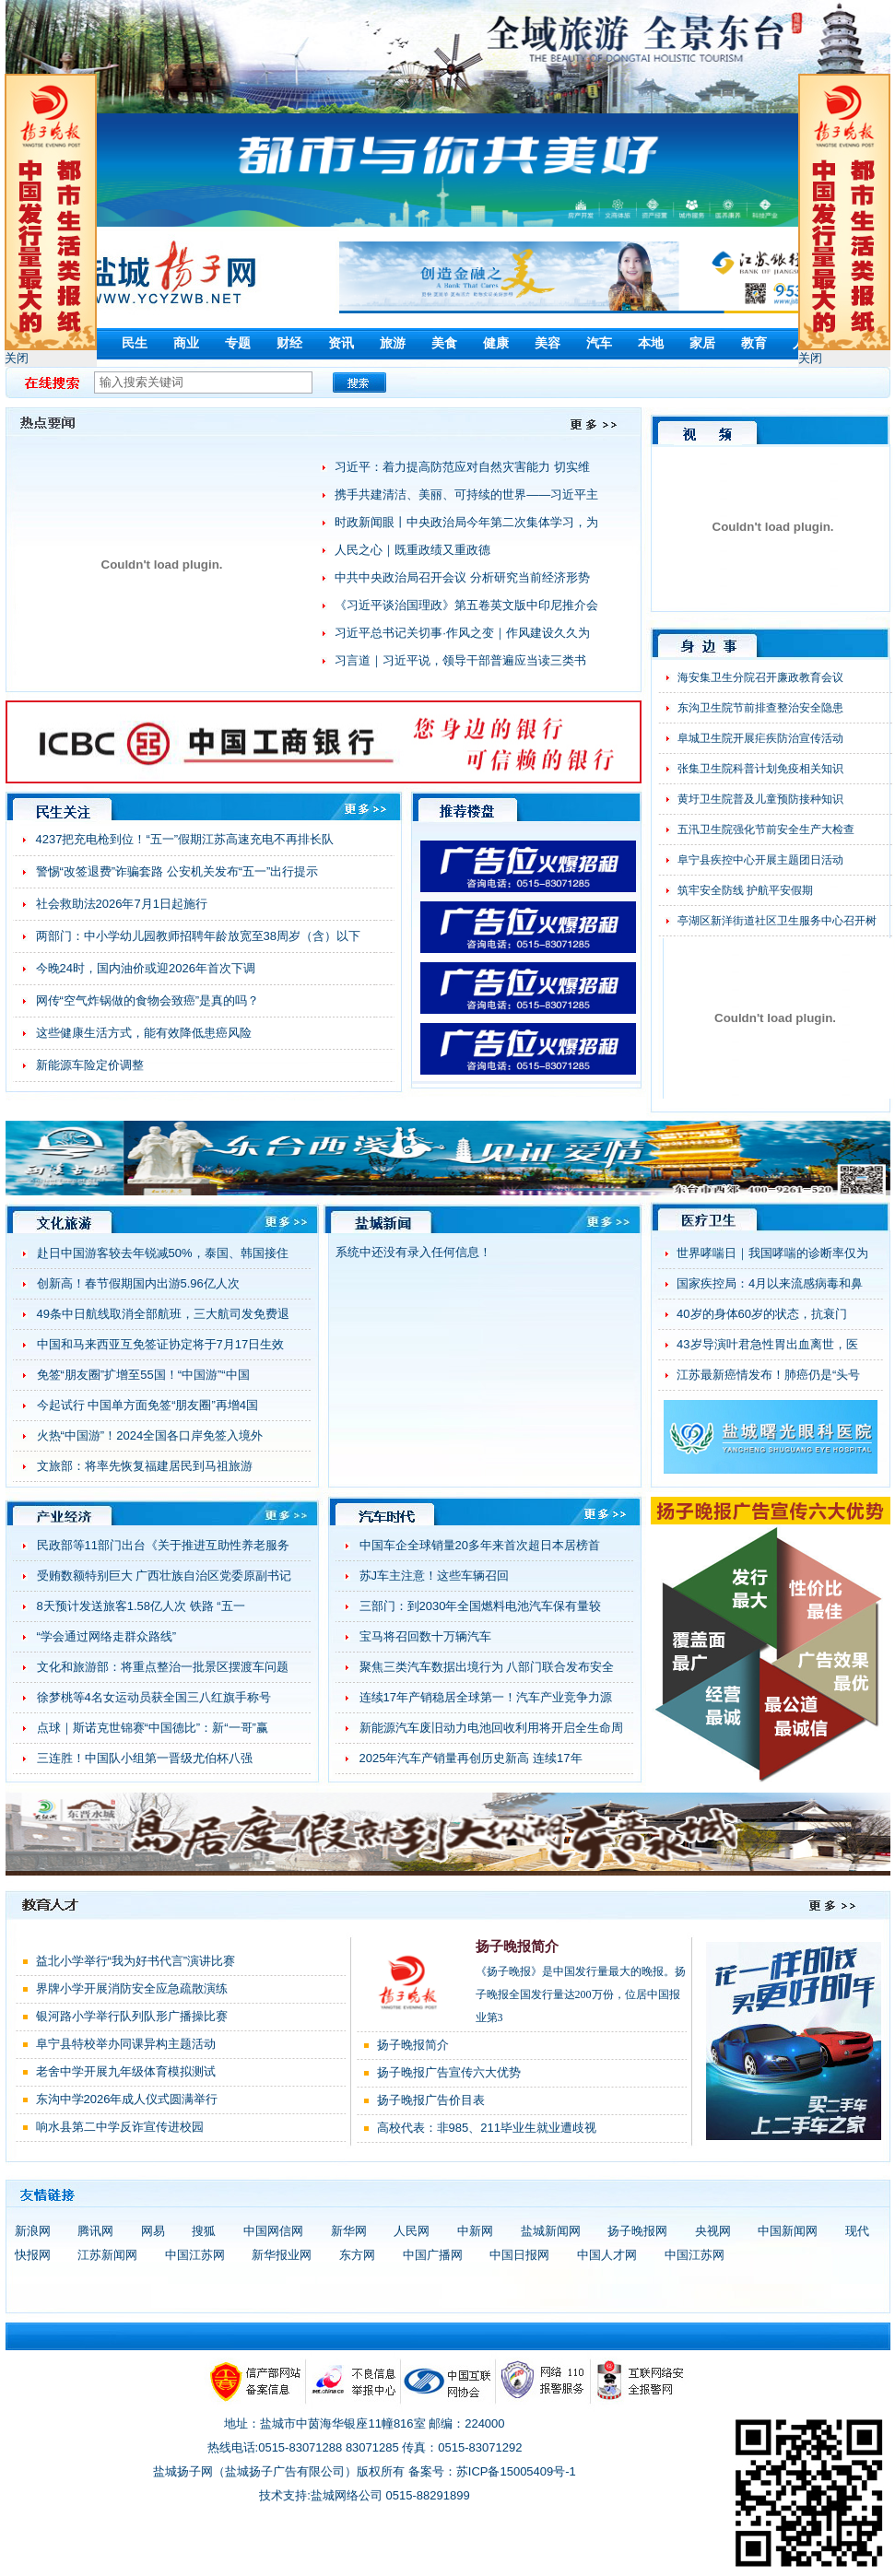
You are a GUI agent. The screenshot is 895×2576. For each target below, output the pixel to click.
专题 (238, 343)
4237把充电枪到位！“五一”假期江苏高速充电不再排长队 (185, 839)
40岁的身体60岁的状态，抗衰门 (762, 1314)
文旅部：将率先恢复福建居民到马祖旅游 (145, 1466)
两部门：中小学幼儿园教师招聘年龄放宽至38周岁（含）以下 (198, 936)
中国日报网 (519, 2255)
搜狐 (204, 2231)
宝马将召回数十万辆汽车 (425, 1636)
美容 (547, 343)
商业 (186, 343)
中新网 (475, 2231)
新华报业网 (282, 2255)
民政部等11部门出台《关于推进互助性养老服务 (163, 1545)
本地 (651, 343)
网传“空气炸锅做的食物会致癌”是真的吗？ (148, 1000)
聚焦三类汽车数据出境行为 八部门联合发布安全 (487, 1667)
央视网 (713, 2231)
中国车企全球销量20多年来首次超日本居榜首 (479, 1545)
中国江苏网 (195, 2255)
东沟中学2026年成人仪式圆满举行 (127, 2099)
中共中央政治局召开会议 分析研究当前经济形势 (462, 577)
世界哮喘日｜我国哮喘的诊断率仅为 (772, 1253)
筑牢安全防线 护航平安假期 (745, 890)
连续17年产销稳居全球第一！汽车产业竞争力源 (485, 1697)
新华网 (349, 2231)
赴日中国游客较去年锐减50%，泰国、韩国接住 (163, 1253)
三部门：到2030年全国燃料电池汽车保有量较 (480, 1606)
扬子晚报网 (637, 2231)
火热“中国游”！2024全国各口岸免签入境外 (150, 1435)
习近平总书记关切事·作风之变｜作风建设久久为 (462, 633)
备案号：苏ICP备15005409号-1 (492, 2471)
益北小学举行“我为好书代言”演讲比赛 (136, 1961)
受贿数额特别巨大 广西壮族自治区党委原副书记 (164, 1575)
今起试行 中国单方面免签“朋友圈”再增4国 (148, 1405)
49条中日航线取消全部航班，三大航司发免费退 (163, 1314)
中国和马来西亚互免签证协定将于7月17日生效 (161, 1344)
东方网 (357, 2255)
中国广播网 (433, 2255)
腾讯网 (95, 2231)
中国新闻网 (788, 2231)
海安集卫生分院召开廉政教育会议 (760, 677)
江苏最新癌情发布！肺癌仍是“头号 (768, 1375)
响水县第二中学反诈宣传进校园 (120, 2127)
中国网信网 (273, 2231)
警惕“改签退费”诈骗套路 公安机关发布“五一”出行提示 (177, 871)
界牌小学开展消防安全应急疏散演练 (132, 1988)
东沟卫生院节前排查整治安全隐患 (760, 707)
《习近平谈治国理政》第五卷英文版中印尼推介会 (466, 605)
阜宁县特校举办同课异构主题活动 (126, 2044)
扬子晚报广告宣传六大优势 (449, 2072)
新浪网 (33, 2231)
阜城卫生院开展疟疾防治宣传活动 (760, 738)
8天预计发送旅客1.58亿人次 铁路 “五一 (141, 1606)
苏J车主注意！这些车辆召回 (434, 1575)
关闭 (17, 358)
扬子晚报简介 (517, 1946)
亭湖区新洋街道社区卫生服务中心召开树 (777, 920)
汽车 (599, 343)
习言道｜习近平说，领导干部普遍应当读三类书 (460, 660)
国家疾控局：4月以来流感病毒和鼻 (770, 1283)
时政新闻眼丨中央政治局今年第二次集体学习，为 (466, 522)
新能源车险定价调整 (90, 1065)
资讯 (341, 343)
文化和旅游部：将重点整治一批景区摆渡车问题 (163, 1667)
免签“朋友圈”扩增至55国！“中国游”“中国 (143, 1375)
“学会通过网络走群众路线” (107, 1636)
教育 (754, 343)
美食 (444, 343)
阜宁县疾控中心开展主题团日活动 (760, 859)
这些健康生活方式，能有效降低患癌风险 (144, 1033)
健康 (496, 343)
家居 (702, 343)
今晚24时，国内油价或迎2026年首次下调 (145, 968)
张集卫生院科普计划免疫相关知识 (760, 768)
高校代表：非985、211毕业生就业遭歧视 (486, 2128)
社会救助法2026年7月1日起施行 (121, 904)
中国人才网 (607, 2255)
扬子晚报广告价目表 (431, 2100)
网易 (153, 2231)
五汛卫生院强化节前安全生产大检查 (765, 829)
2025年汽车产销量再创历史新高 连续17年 (471, 1758)
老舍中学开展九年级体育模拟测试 (126, 2071)
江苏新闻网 (107, 2255)
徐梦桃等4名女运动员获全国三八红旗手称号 (154, 1697)
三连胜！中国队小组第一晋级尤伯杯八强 (145, 1758)
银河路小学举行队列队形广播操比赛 (132, 2016)
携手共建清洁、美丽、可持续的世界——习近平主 (466, 494)
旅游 (393, 343)
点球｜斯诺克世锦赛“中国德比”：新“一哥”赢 (152, 1728)
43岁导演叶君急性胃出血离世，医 (767, 1344)
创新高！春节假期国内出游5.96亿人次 (138, 1283)
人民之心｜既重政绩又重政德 (412, 550)
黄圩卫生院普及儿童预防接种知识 (760, 799)
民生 (134, 343)
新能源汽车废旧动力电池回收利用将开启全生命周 (491, 1728)
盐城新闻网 (551, 2231)
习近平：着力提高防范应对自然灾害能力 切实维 (462, 467)
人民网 (412, 2231)
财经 (289, 343)
